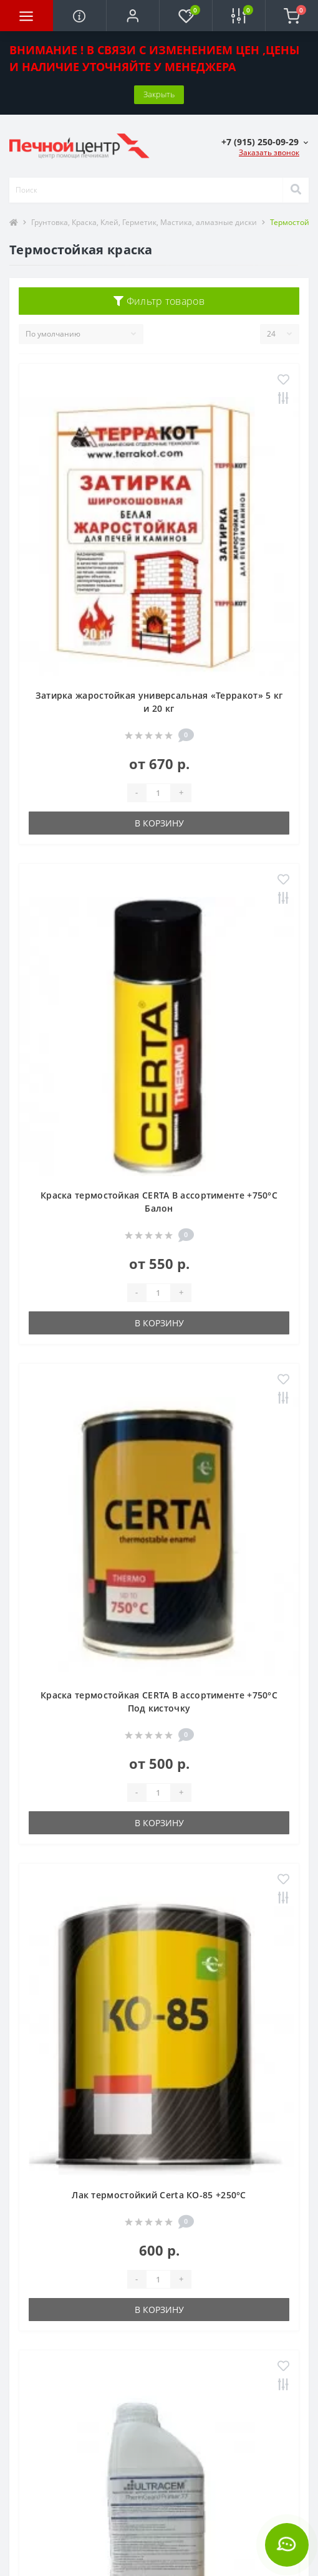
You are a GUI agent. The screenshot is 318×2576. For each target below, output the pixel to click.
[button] (132, 15)
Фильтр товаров (159, 301)
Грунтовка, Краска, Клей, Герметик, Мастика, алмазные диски (144, 222)
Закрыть (159, 94)
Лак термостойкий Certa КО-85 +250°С (159, 2195)
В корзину (159, 823)
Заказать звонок (269, 152)
